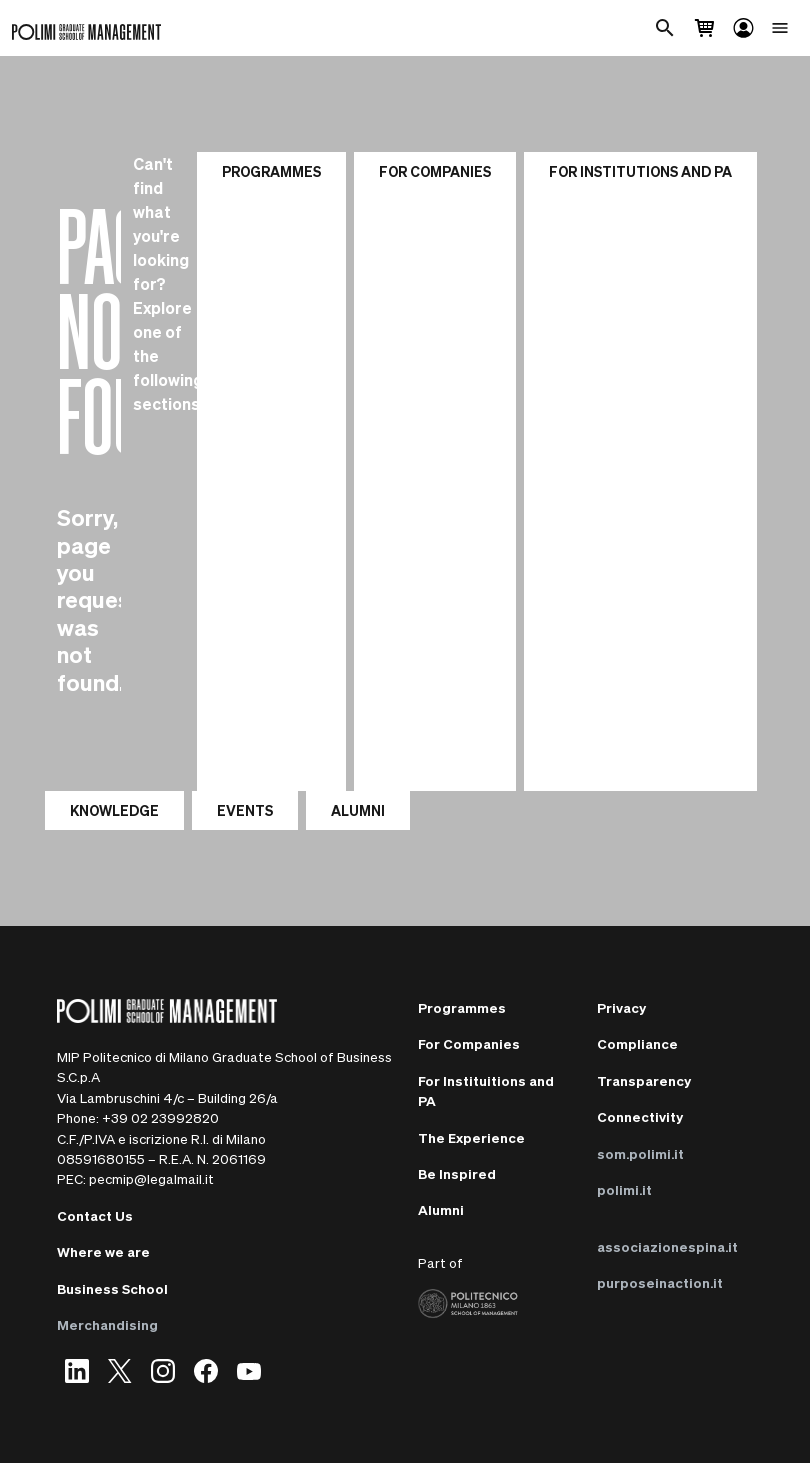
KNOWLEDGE (114, 810)
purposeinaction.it (660, 1282)
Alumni (441, 1209)
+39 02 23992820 (160, 1117)
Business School (112, 1288)
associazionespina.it (667, 1246)
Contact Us (95, 1215)
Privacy (621, 1007)
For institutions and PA (640, 171)
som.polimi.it (640, 1153)
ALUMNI (358, 810)
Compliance (637, 1043)
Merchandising (107, 1324)
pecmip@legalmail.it (151, 1178)
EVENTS (245, 810)
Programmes (271, 171)
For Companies (435, 171)
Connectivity (640, 1116)
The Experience (471, 1137)
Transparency (644, 1080)
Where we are (103, 1251)
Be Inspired (457, 1173)
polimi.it (624, 1189)
